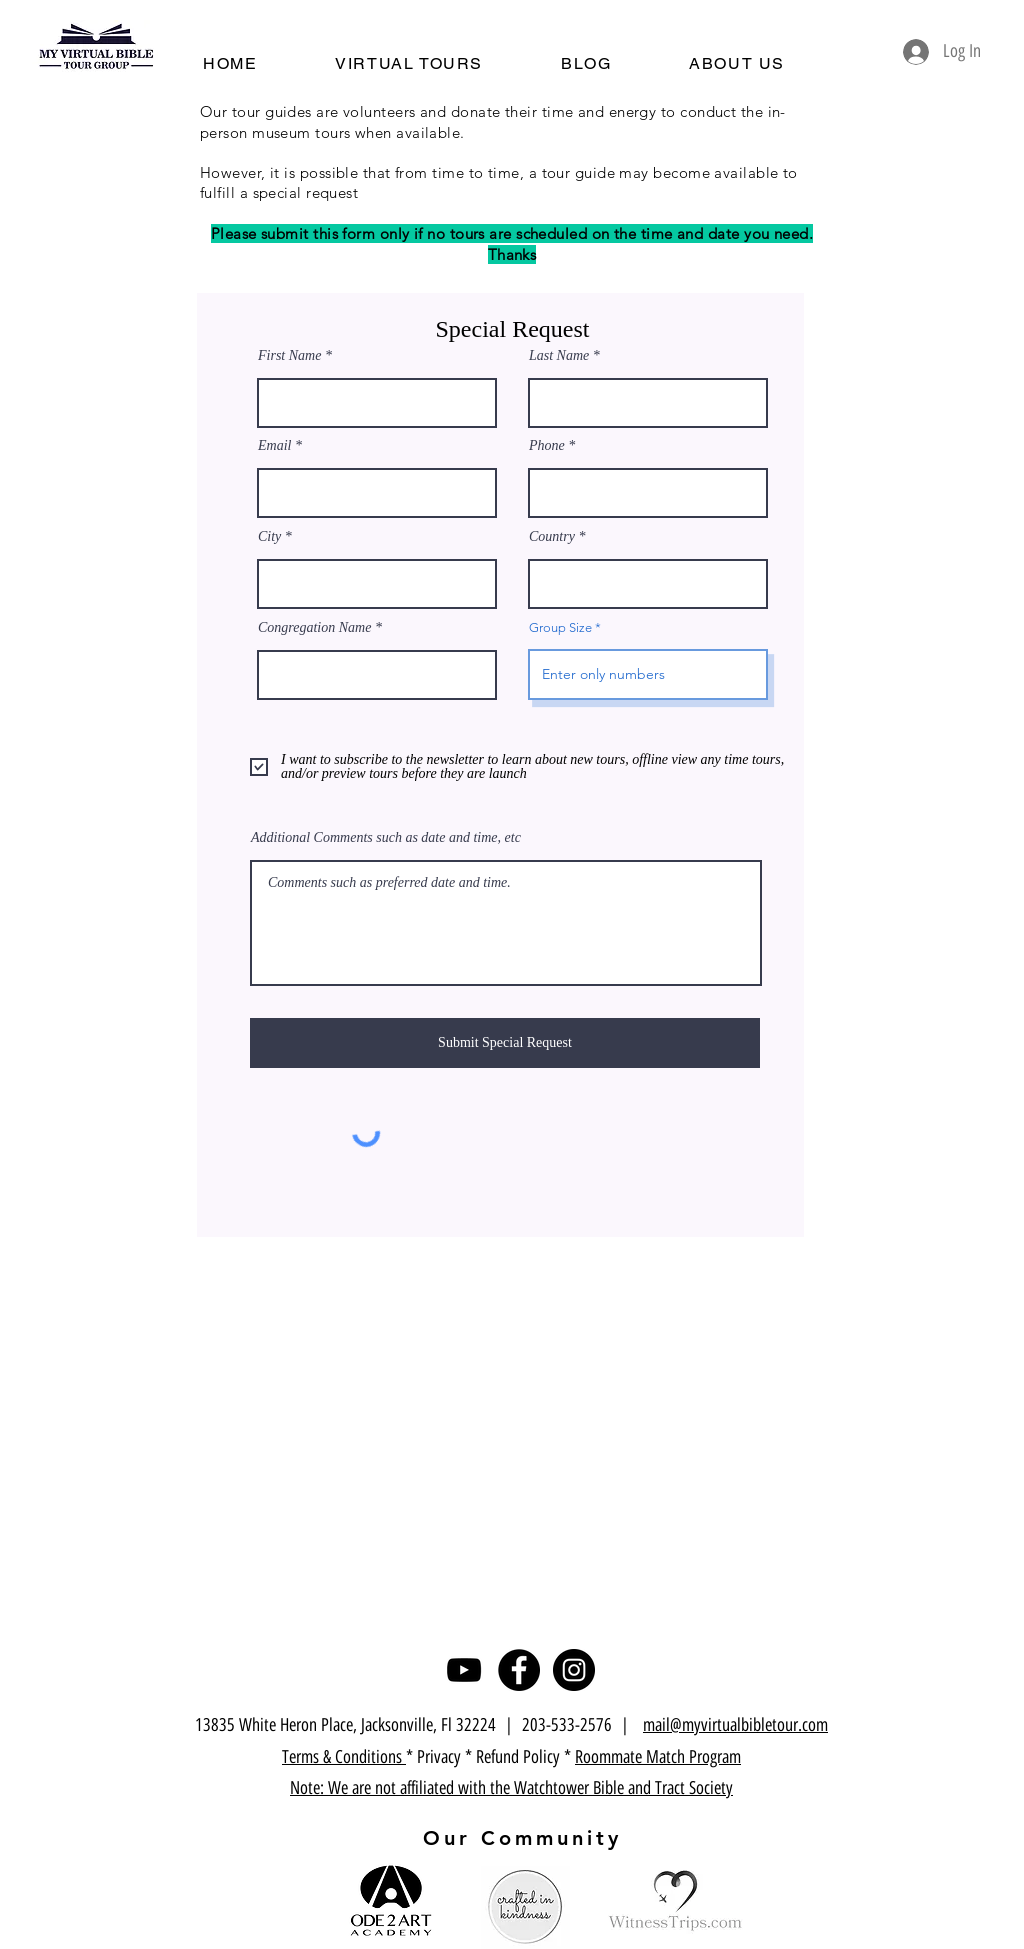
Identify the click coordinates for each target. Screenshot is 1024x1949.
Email (274, 446)
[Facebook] (519, 1670)
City (269, 537)
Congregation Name (314, 628)
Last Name (559, 356)
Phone (547, 446)
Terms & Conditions (344, 1757)
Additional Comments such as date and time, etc (386, 838)
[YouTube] (464, 1670)
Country (552, 537)
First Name (289, 356)
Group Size (560, 627)
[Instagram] (574, 1670)
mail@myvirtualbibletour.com (735, 1725)
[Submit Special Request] (505, 1043)
